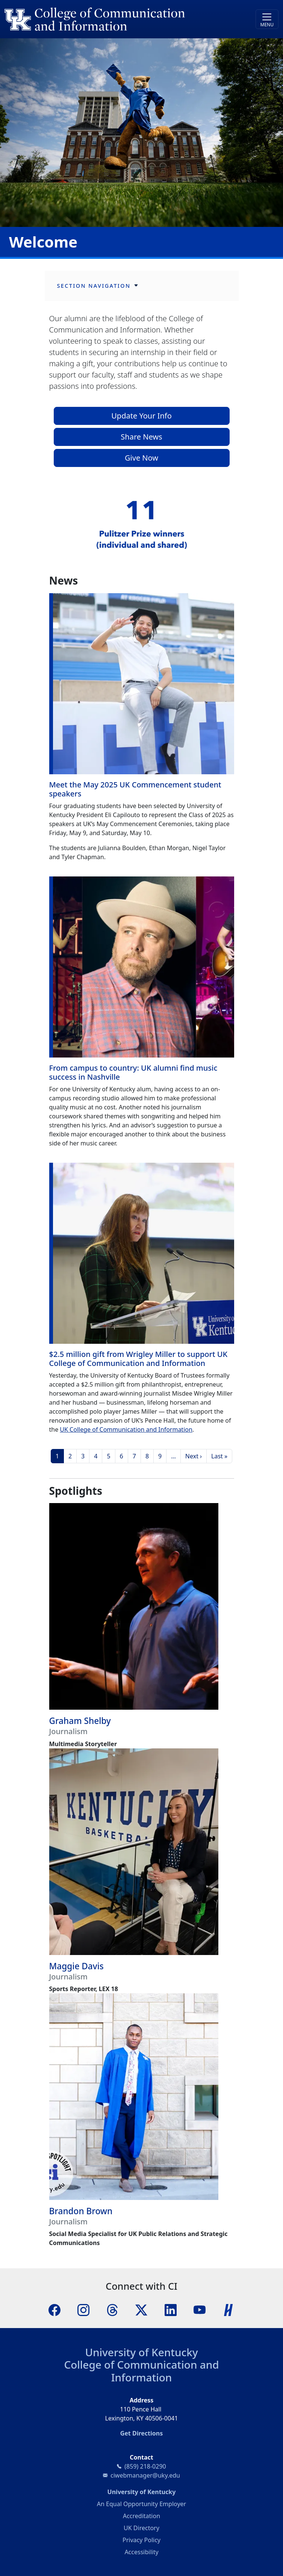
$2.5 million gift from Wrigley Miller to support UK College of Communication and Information (138, 1358)
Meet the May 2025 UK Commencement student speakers (135, 789)
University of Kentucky (141, 2352)
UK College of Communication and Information (126, 1429)
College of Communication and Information (141, 2370)
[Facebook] (54, 2309)
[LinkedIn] (171, 2309)
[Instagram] (83, 2309)
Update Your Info (141, 416)
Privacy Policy (141, 2540)
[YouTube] (200, 2309)
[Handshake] (228, 2309)
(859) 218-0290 (145, 2466)
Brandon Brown (81, 2211)
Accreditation (141, 2516)
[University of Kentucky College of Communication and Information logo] (107, 19)
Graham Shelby (80, 1721)
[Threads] (112, 2309)
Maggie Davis (76, 1966)
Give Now (141, 458)
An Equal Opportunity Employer (141, 2504)
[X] (141, 2309)
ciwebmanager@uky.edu (145, 2475)
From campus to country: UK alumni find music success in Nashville (133, 1072)
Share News (141, 437)
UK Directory (141, 2528)
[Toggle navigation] (267, 19)
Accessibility (141, 2552)
